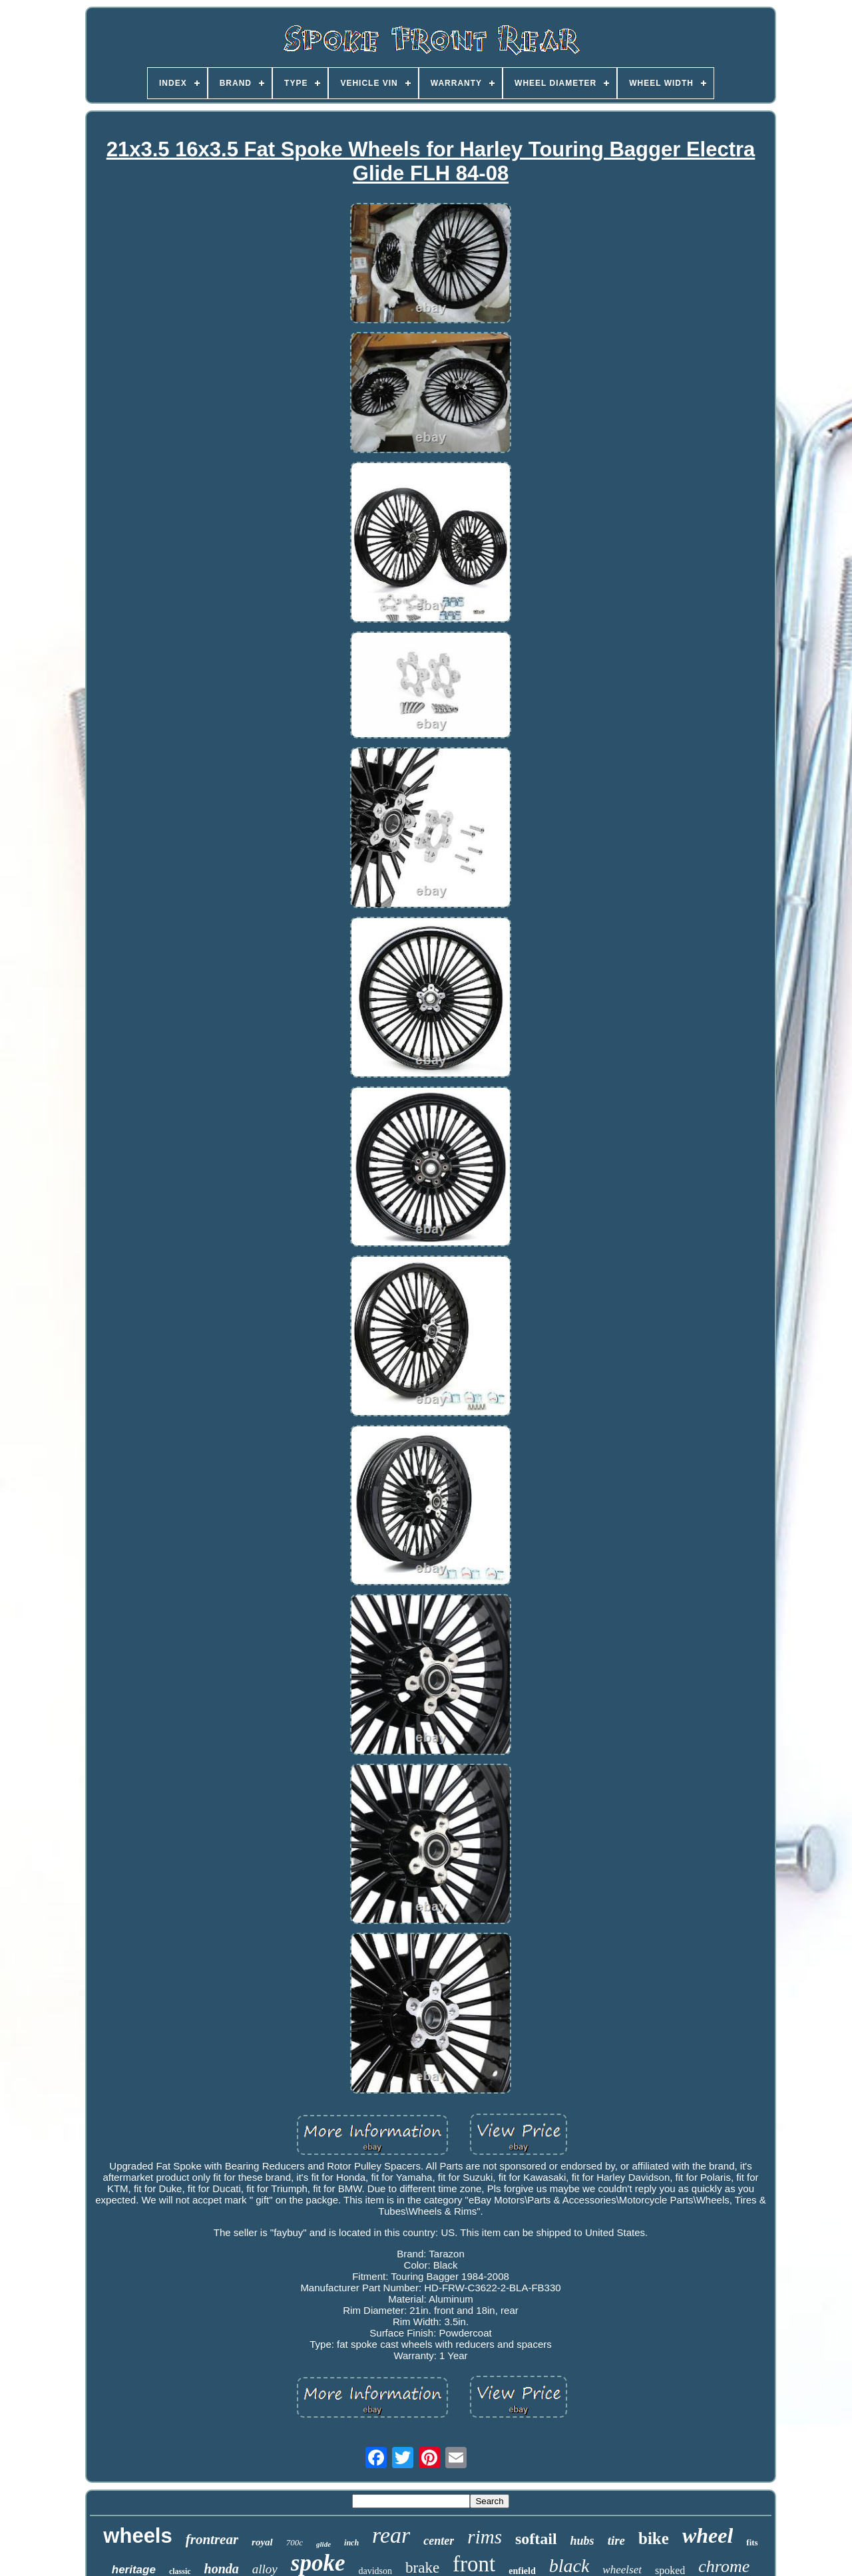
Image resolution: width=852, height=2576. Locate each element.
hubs (582, 2540)
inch (351, 2542)
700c (294, 2542)
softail (536, 2538)
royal (262, 2542)
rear (391, 2535)
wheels (137, 2535)
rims (484, 2536)
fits (751, 2542)
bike (653, 2538)
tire (616, 2540)
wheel (707, 2535)
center (438, 2540)
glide (323, 2544)
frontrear (212, 2539)
